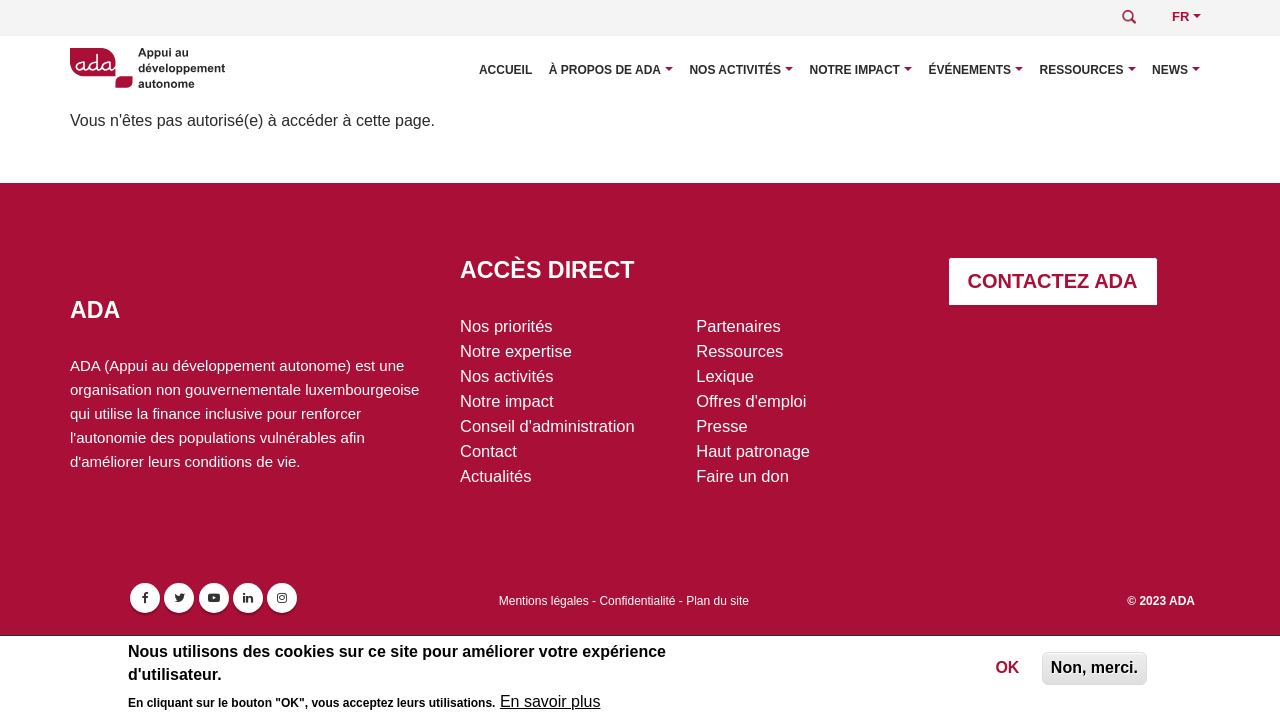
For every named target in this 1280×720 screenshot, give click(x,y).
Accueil (505, 70)
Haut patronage (753, 451)
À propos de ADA (605, 70)
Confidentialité (637, 601)
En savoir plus (550, 704)
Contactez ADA (1053, 281)
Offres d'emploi (751, 401)
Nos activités (735, 70)
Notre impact (854, 70)
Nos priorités (506, 326)
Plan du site (717, 601)
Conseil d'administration (547, 426)
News (1170, 70)
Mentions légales (544, 601)
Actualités (496, 476)
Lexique (725, 376)
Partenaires (738, 326)
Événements (969, 70)
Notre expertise (516, 351)
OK (1007, 670)
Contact (488, 451)
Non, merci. (1094, 670)
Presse (721, 426)
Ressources (1082, 70)
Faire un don (742, 476)
